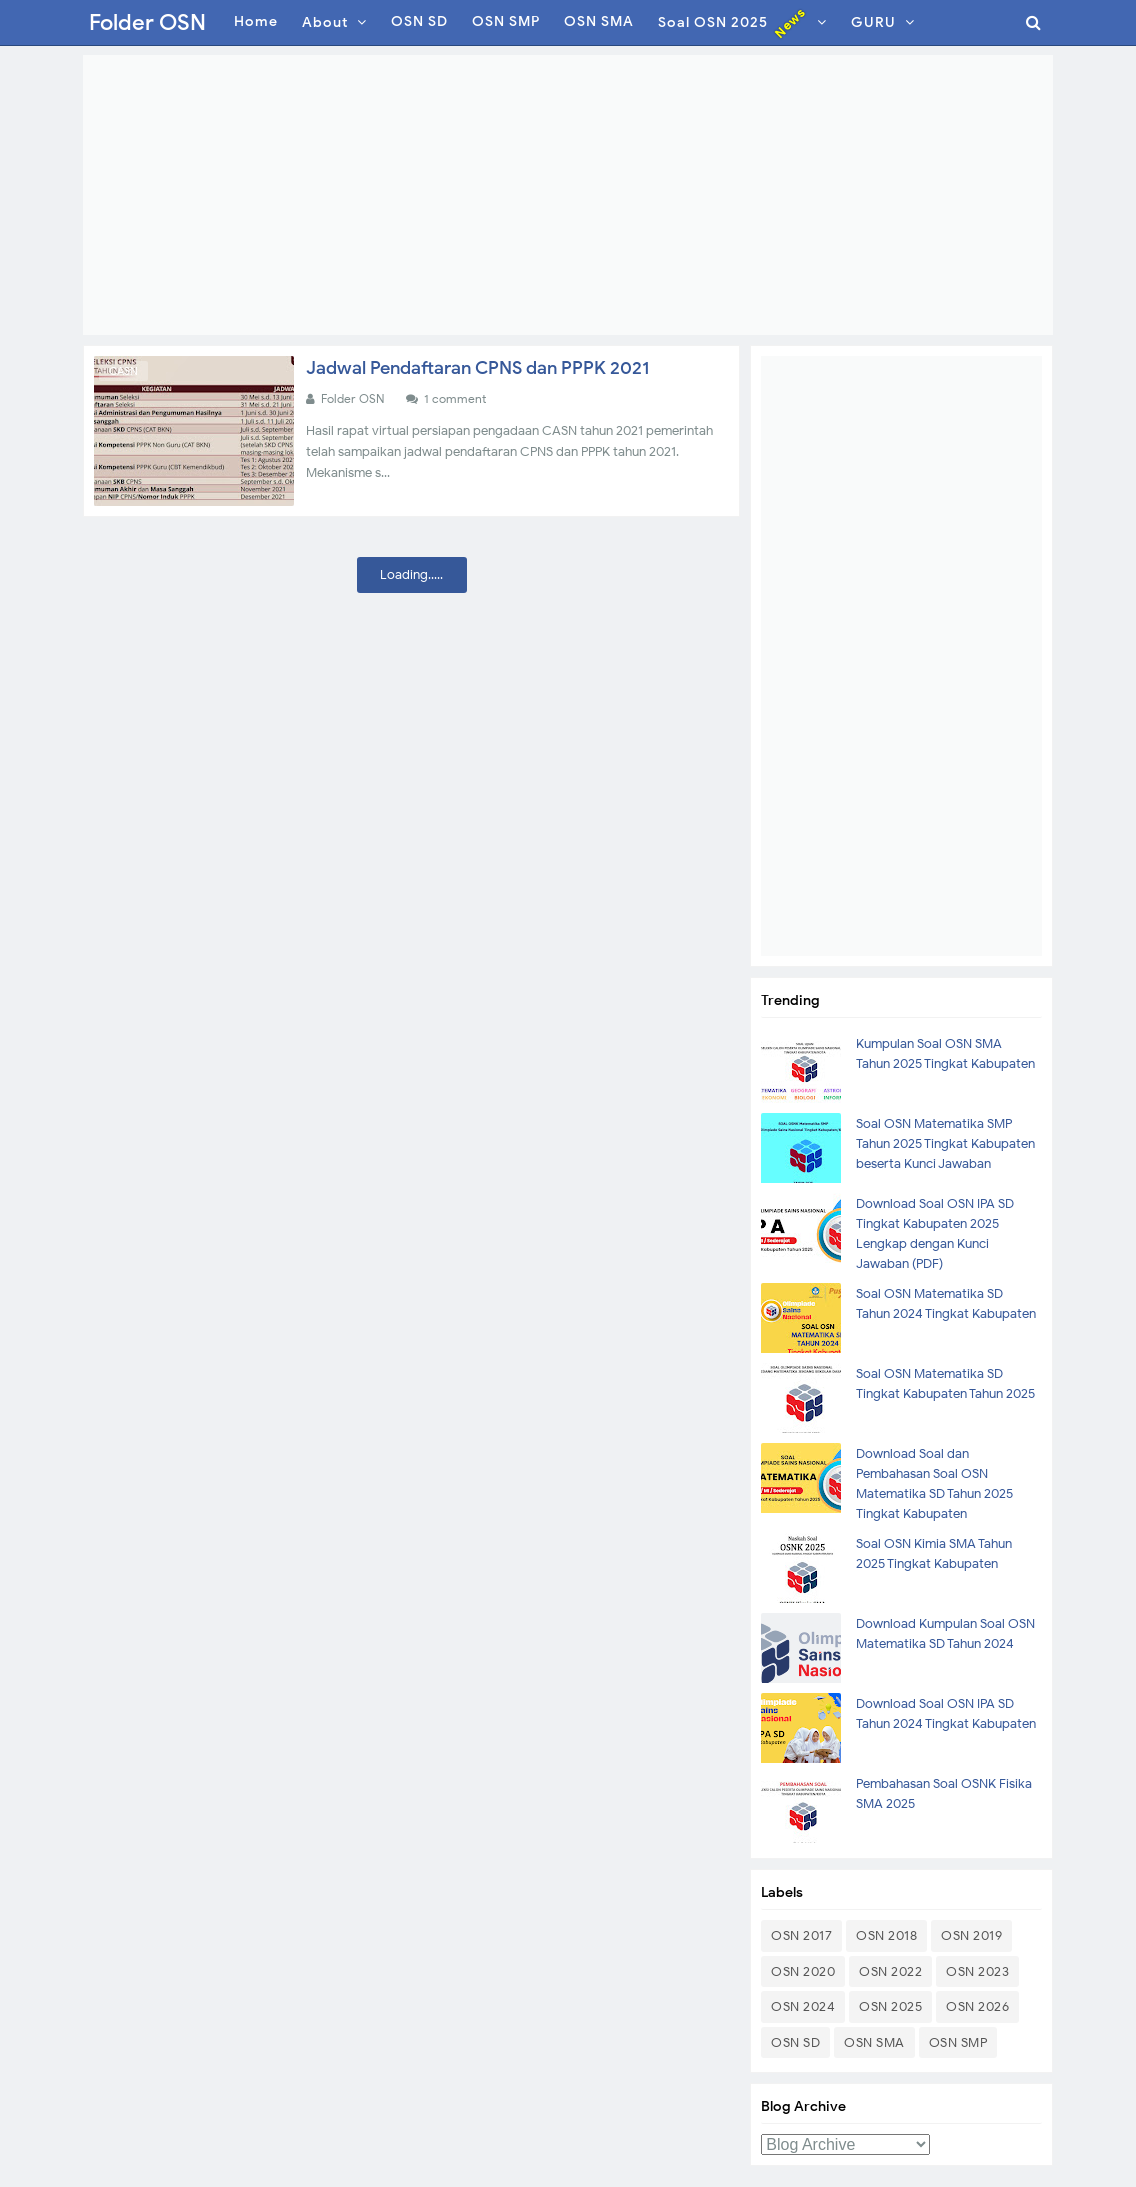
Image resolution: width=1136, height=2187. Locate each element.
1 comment (456, 398)
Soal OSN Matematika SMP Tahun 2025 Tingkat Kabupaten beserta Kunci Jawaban (945, 1143)
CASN (123, 371)
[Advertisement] (568, 195)
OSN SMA (874, 2042)
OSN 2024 (803, 2006)
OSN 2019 (971, 1935)
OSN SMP (958, 2042)
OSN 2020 (803, 1971)
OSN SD (795, 2042)
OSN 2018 (886, 1935)
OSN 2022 (890, 1971)
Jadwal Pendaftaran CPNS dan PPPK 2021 (477, 368)
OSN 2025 (890, 2006)
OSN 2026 (977, 2006)
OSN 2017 (801, 1935)
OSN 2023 (977, 1971)
